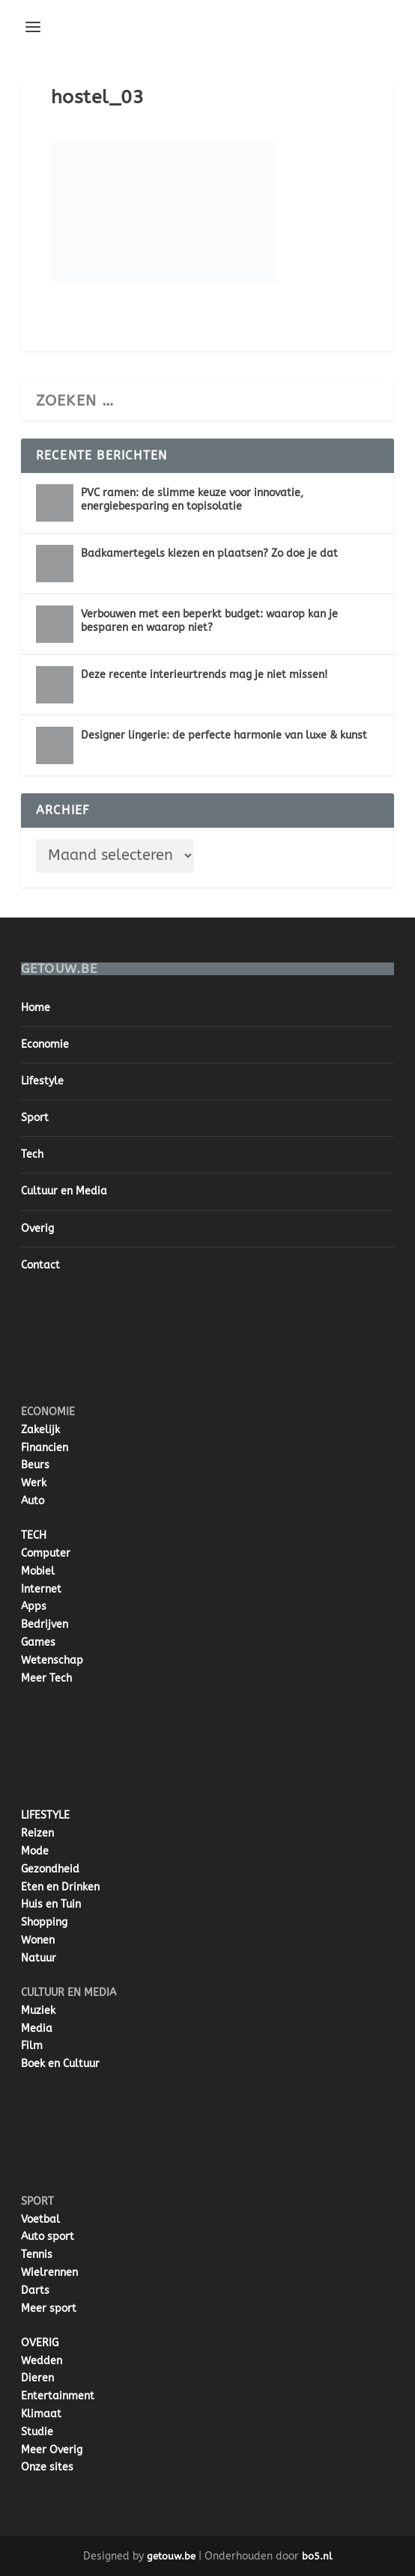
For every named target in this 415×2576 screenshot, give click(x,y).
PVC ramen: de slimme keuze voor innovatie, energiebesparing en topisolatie (192, 499)
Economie (45, 1044)
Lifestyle (42, 1081)
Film (32, 2045)
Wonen (38, 1940)
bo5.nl (317, 2556)
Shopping (44, 1922)
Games (38, 1642)
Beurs (35, 1465)
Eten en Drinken (60, 1887)
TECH (33, 1535)
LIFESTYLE (45, 1815)
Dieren (37, 2378)
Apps (33, 1606)
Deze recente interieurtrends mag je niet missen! (204, 674)
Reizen (37, 1833)
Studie (37, 2432)
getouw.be (171, 2556)
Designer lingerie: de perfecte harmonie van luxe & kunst (224, 735)
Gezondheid (50, 1869)
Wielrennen (49, 2272)
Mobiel (38, 1571)
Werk (33, 1483)
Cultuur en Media (64, 1191)
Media (36, 2028)
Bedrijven (44, 1624)
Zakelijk (40, 1429)
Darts (35, 2290)
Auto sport (47, 2236)
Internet (41, 1589)
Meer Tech (46, 1678)
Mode (35, 1851)
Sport (35, 1117)
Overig (37, 1228)
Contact (40, 1265)
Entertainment (57, 2396)
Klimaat (41, 2414)
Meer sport (48, 2308)
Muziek (38, 2010)
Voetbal (40, 2219)
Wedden (41, 2360)
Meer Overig (51, 2450)
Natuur (38, 1958)
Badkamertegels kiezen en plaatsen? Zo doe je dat (209, 553)
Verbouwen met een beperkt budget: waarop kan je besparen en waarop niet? (209, 621)
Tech (32, 1154)
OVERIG (39, 2343)
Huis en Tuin (51, 1904)
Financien (44, 1447)
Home (35, 1007)
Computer (45, 1553)
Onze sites (47, 2467)
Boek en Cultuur (60, 2063)
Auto (32, 1501)
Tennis (36, 2254)
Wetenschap (52, 1660)
